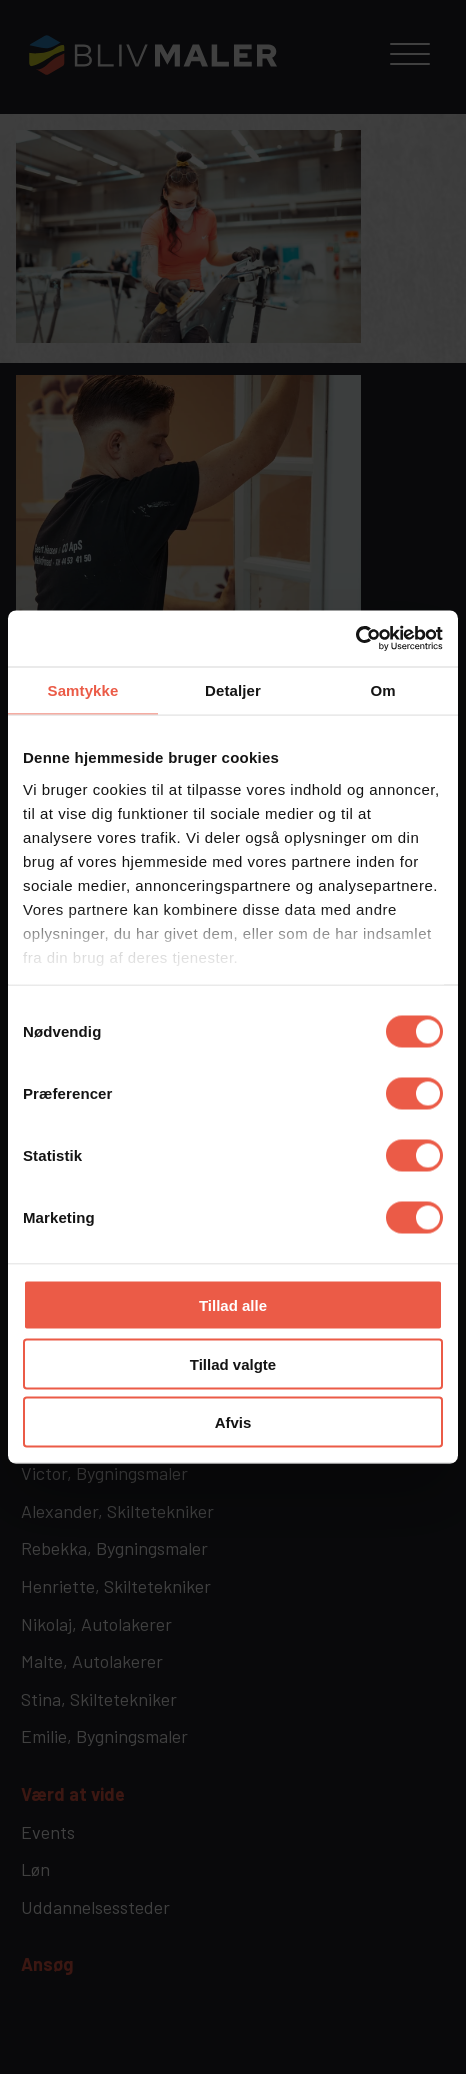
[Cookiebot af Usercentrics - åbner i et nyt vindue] (355, 639)
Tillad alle (233, 1305)
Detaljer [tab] (233, 689)
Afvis (233, 1422)
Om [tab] (382, 689)
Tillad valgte (233, 1363)
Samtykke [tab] (83, 689)
